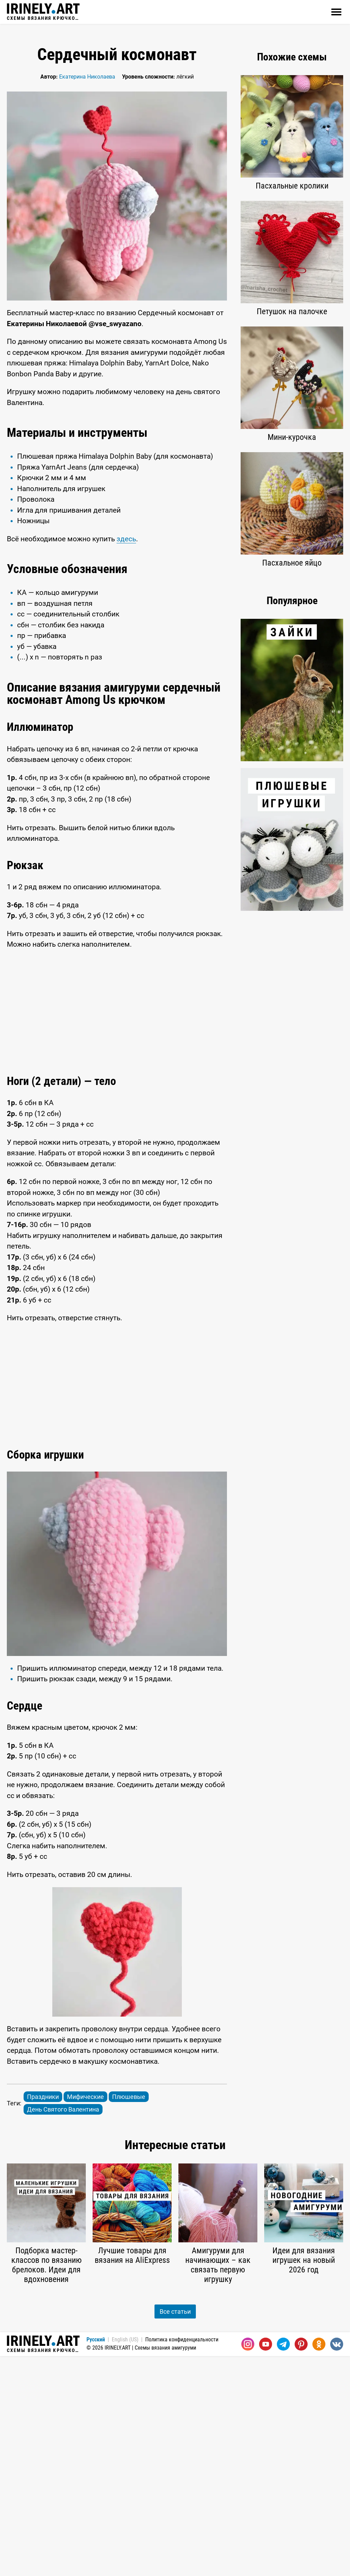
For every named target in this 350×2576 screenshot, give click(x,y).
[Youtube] (265, 2564)
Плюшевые (128, 2316)
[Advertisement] (117, 470)
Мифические (85, 2316)
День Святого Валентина (63, 2329)
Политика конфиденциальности (181, 2559)
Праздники (43, 2316)
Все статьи (175, 2531)
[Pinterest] (301, 2564)
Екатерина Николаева (87, 76)
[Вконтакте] (336, 2564)
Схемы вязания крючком (43, 11)
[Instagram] (247, 2564)
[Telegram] (283, 2564)
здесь (126, 649)
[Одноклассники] (318, 2564)
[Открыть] (336, 12)
